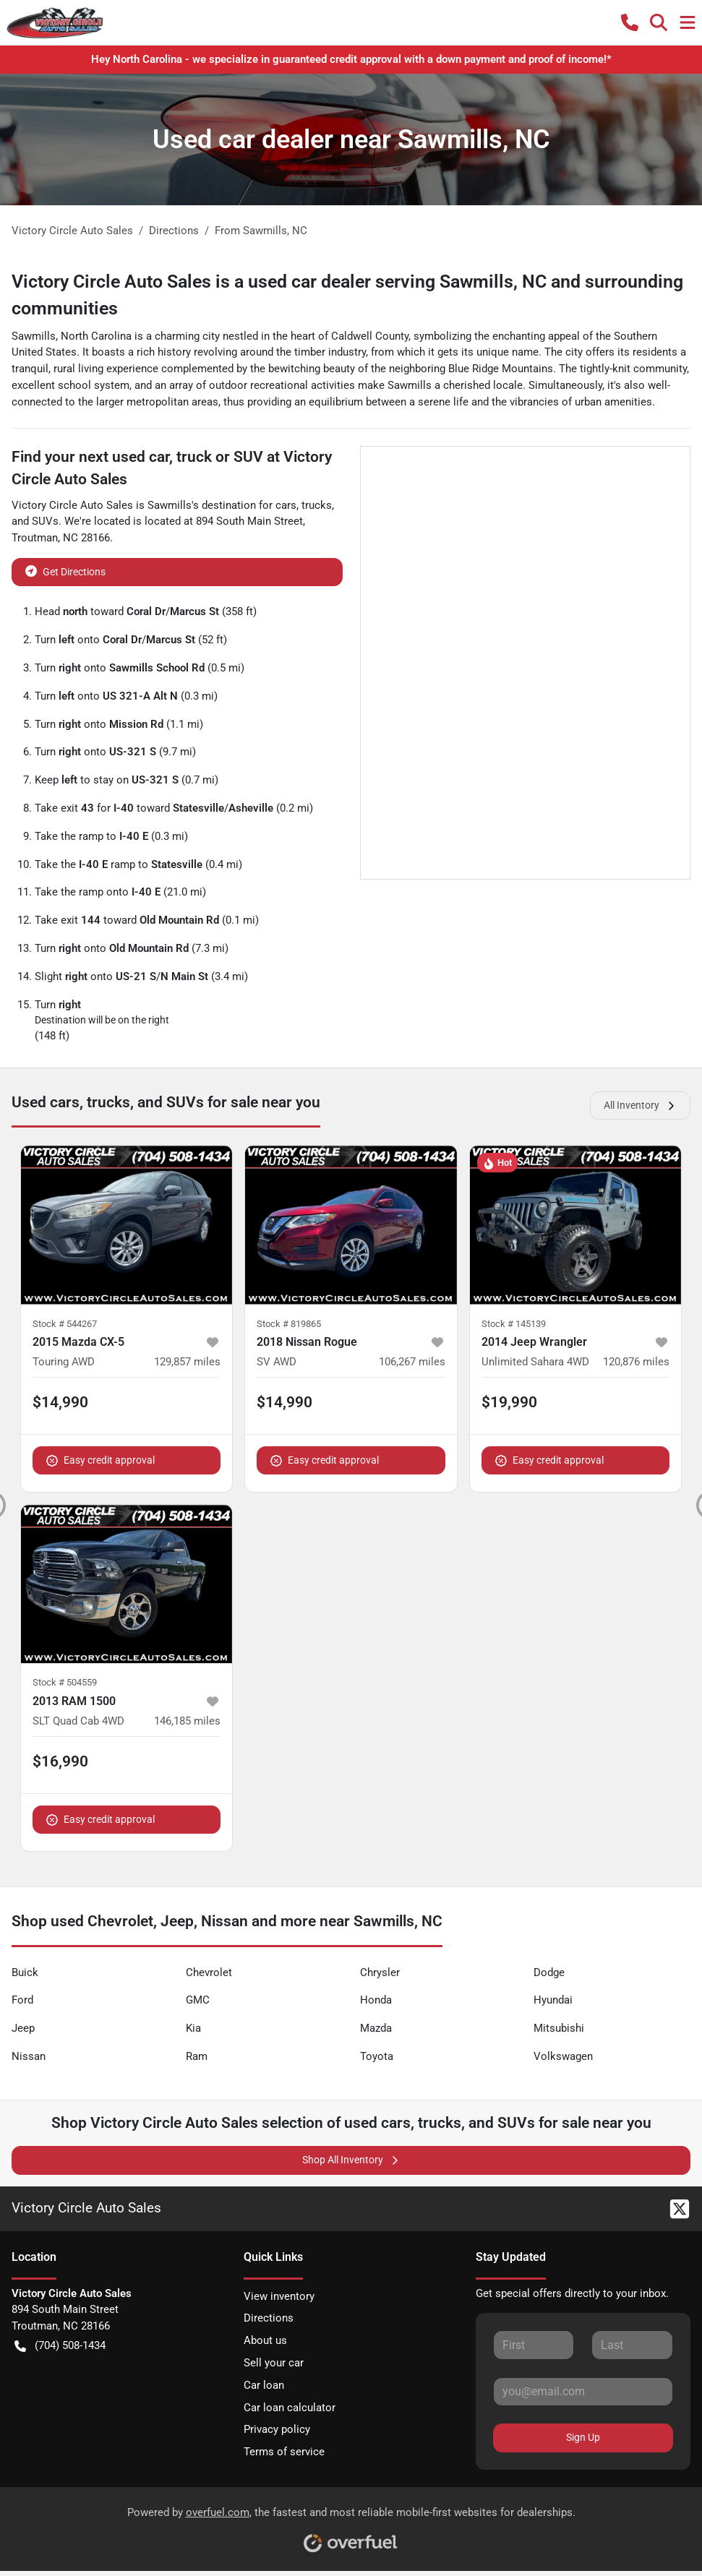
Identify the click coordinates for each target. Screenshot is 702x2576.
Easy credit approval (100, 1460)
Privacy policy (277, 2429)
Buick (25, 1972)
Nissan (29, 2056)
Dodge (549, 1972)
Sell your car (274, 2362)
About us (265, 2340)
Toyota (376, 2056)
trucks (316, 505)
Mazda (376, 2028)
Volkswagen (563, 2056)
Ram (196, 2056)
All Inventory (640, 1105)
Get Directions (65, 570)
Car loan (264, 2385)
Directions (269, 2317)
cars (285, 505)
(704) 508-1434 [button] (60, 2345)
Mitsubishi (559, 2028)
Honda (376, 1999)
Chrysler (380, 1972)
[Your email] (583, 2391)
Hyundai (553, 1999)
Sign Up (583, 2437)
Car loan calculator (289, 2407)
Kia (193, 2028)
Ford (22, 1999)
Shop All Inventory (351, 2160)
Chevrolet (209, 1972)
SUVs (45, 521)
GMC (198, 1999)
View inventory (279, 2296)
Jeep (23, 2028)
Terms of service (284, 2451)
